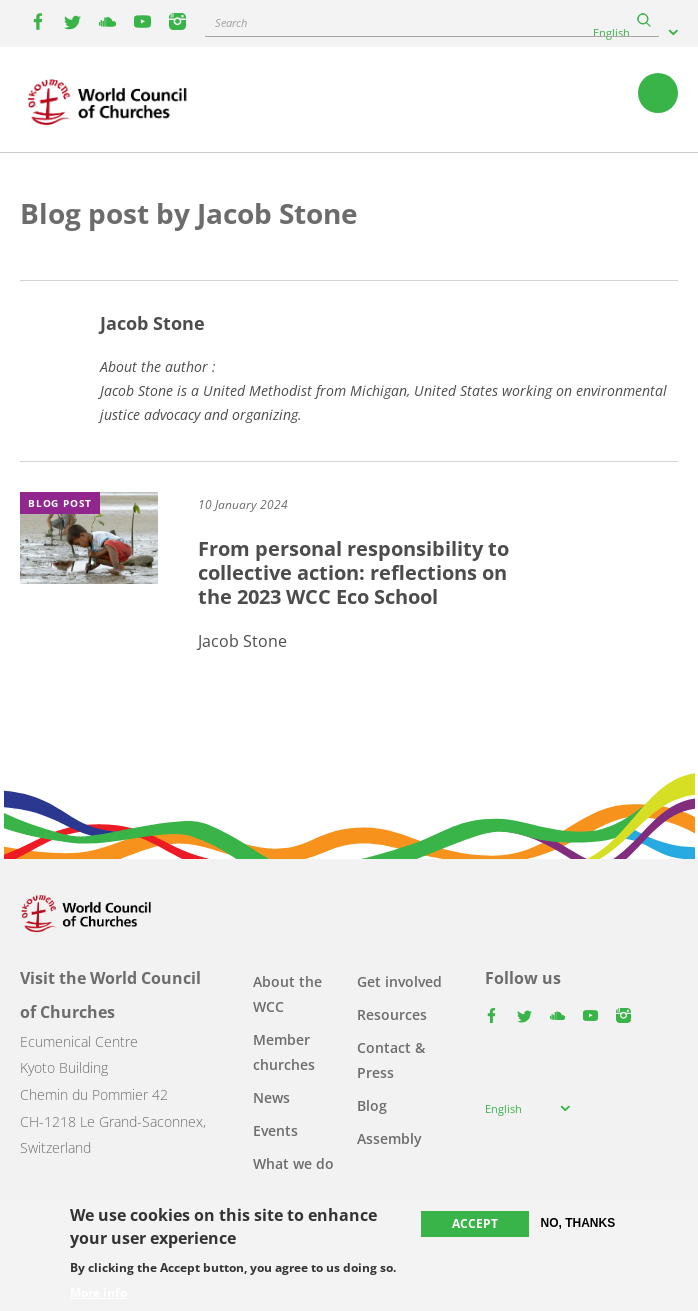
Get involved (399, 981)
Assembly (389, 1138)
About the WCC (287, 994)
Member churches (284, 1052)
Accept (475, 1223)
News (271, 1097)
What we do (293, 1163)
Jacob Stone (152, 323)
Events (275, 1130)
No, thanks (578, 1223)
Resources (392, 1014)
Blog (372, 1105)
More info (98, 1293)
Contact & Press (391, 1060)
